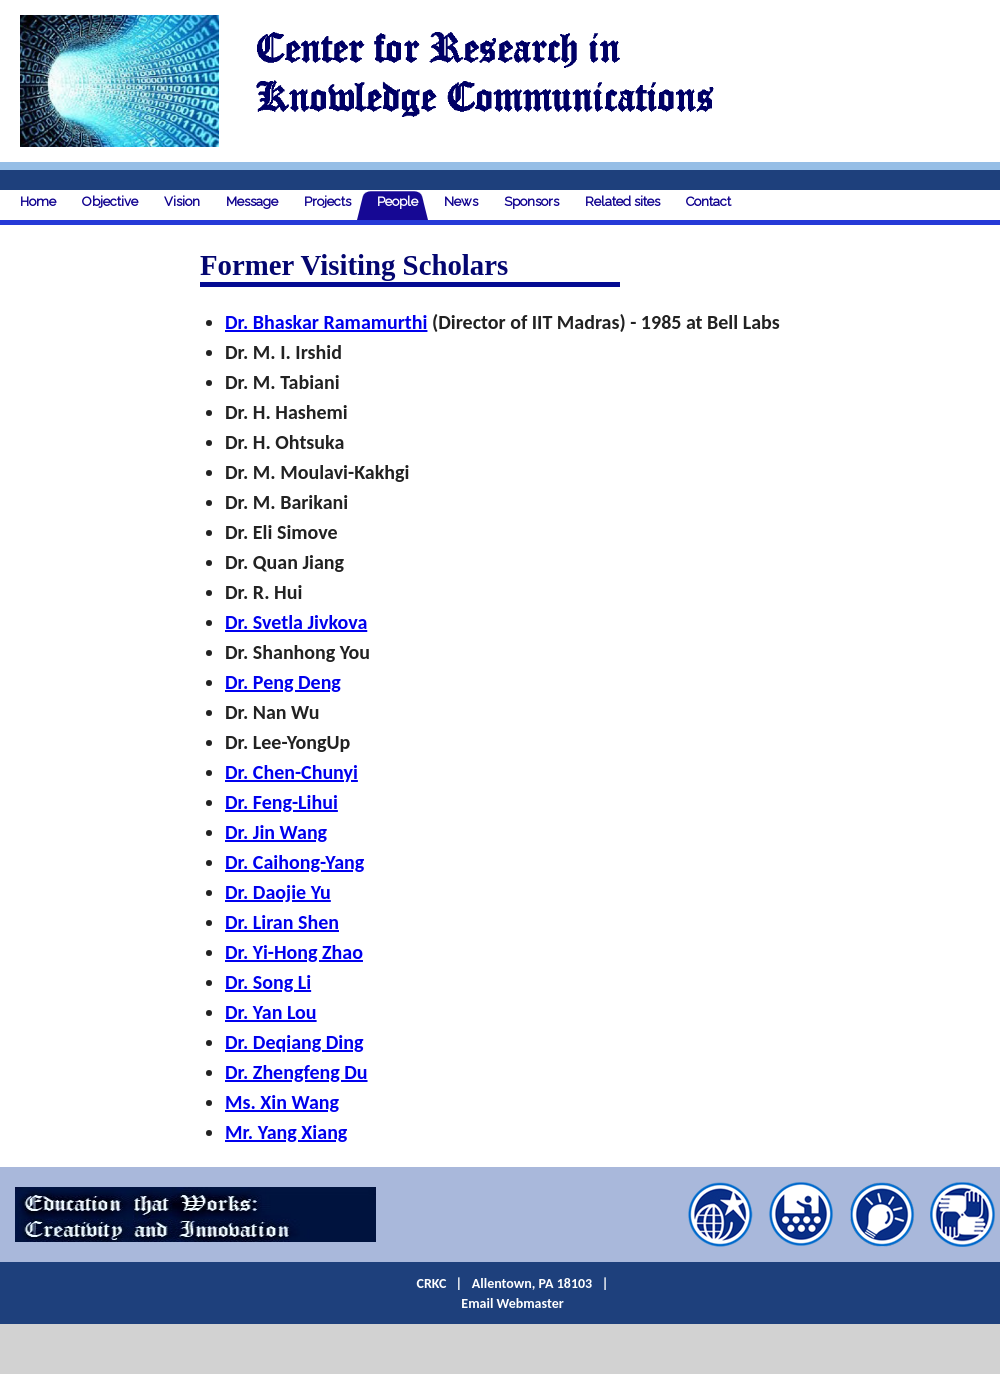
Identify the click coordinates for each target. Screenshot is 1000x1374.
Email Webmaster (512, 1303)
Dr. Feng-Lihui (281, 802)
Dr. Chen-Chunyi (291, 772)
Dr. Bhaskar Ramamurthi (326, 322)
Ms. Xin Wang (282, 1102)
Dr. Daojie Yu (278, 892)
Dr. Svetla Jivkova (296, 622)
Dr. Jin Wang (276, 832)
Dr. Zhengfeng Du (296, 1072)
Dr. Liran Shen (282, 922)
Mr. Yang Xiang (286, 1132)
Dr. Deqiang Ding (294, 1042)
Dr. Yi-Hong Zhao (294, 952)
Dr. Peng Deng (283, 682)
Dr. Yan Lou (271, 1012)
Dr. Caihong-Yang (294, 862)
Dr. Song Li (268, 982)
